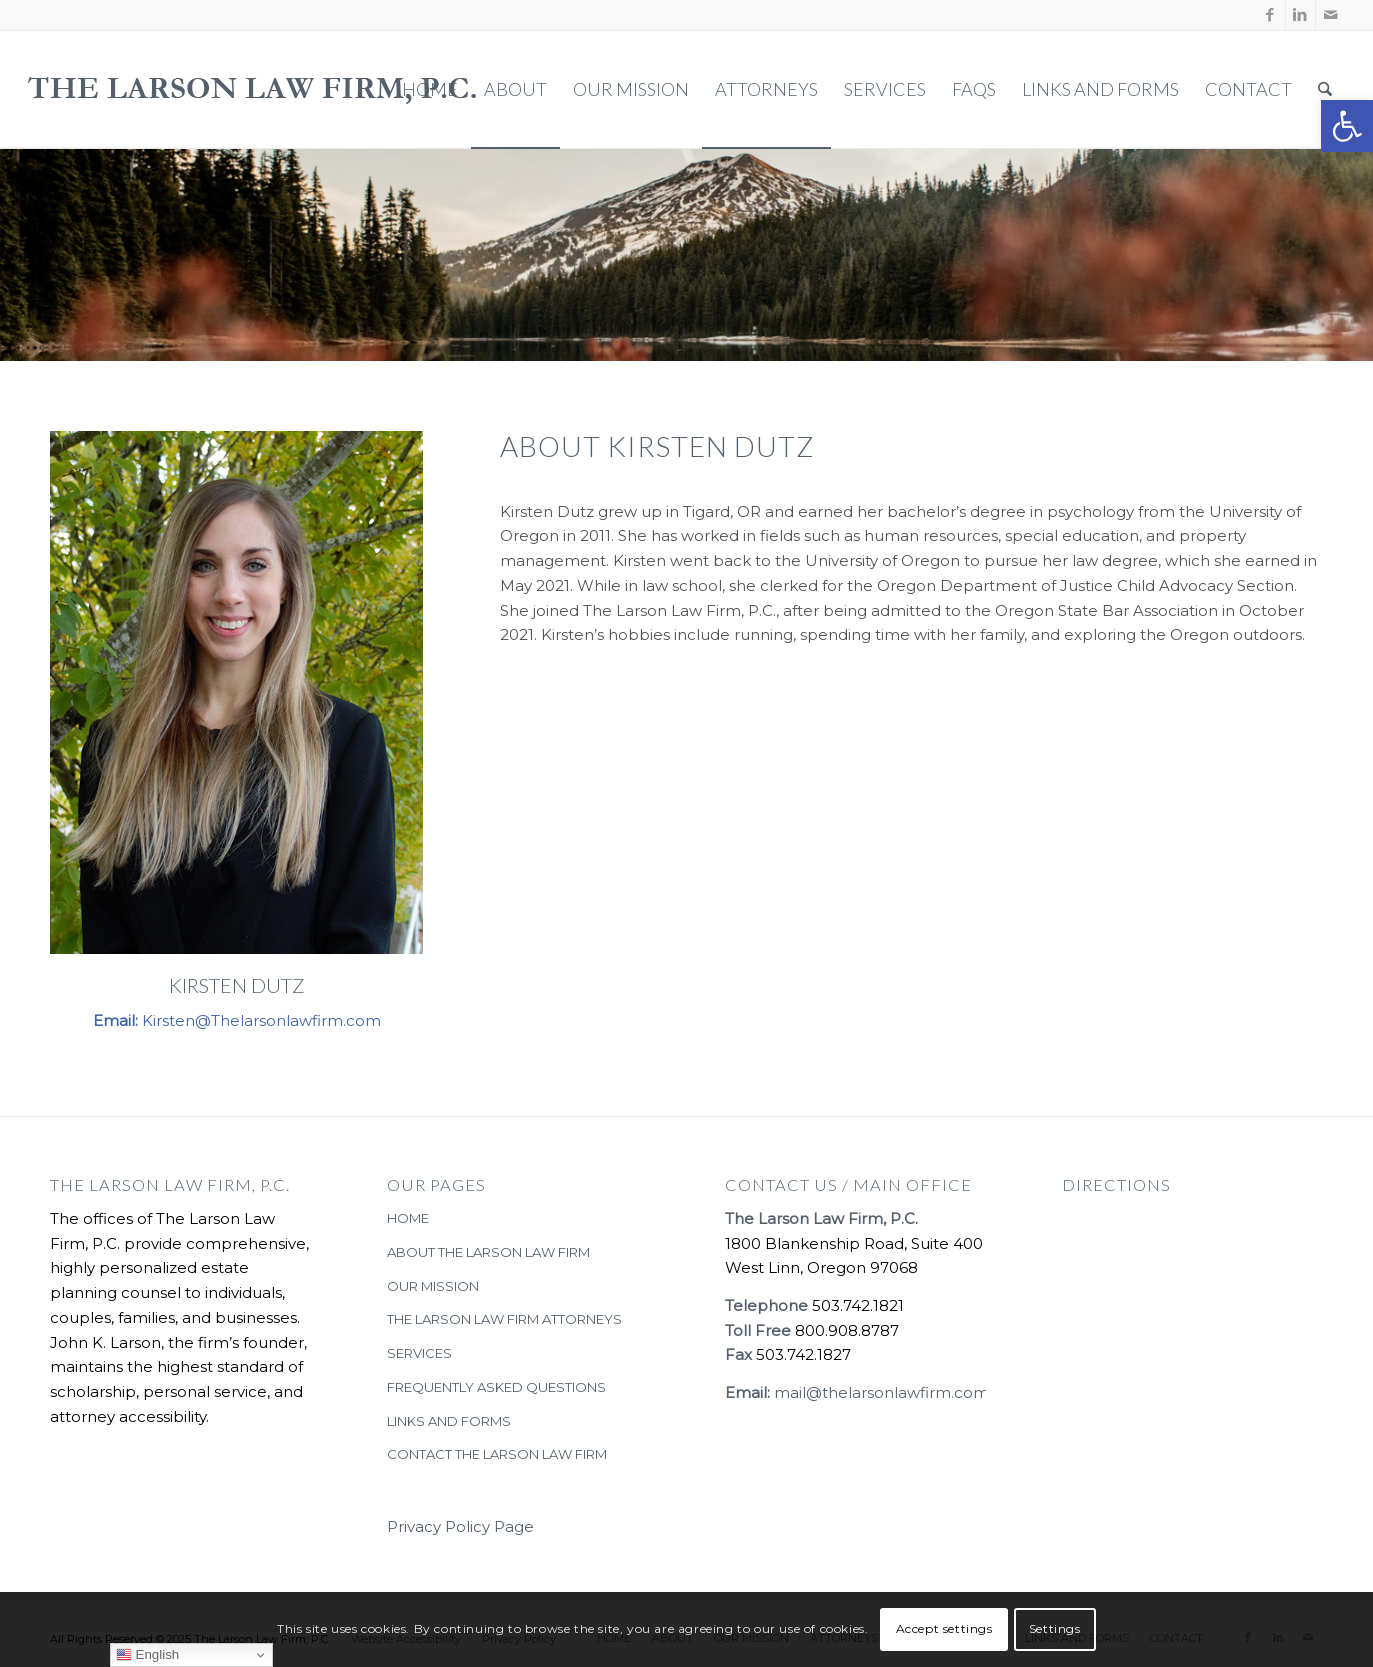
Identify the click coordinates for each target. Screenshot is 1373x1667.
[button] (1347, 126)
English (147, 1655)
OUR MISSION (433, 1286)
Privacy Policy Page (460, 1526)
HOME (408, 1218)
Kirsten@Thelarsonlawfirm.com (261, 1020)
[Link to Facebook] (1270, 15)
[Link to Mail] (1331, 15)
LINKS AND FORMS (449, 1421)
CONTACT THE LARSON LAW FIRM (497, 1454)
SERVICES (419, 1353)
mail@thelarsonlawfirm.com (881, 1392)
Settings (1055, 1628)
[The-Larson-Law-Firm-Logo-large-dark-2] (253, 89)
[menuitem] (430, 89)
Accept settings (944, 1628)
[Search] (1325, 89)
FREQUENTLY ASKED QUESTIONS (496, 1387)
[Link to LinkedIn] (1300, 15)
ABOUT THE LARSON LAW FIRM (488, 1252)
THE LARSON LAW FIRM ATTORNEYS (504, 1319)
